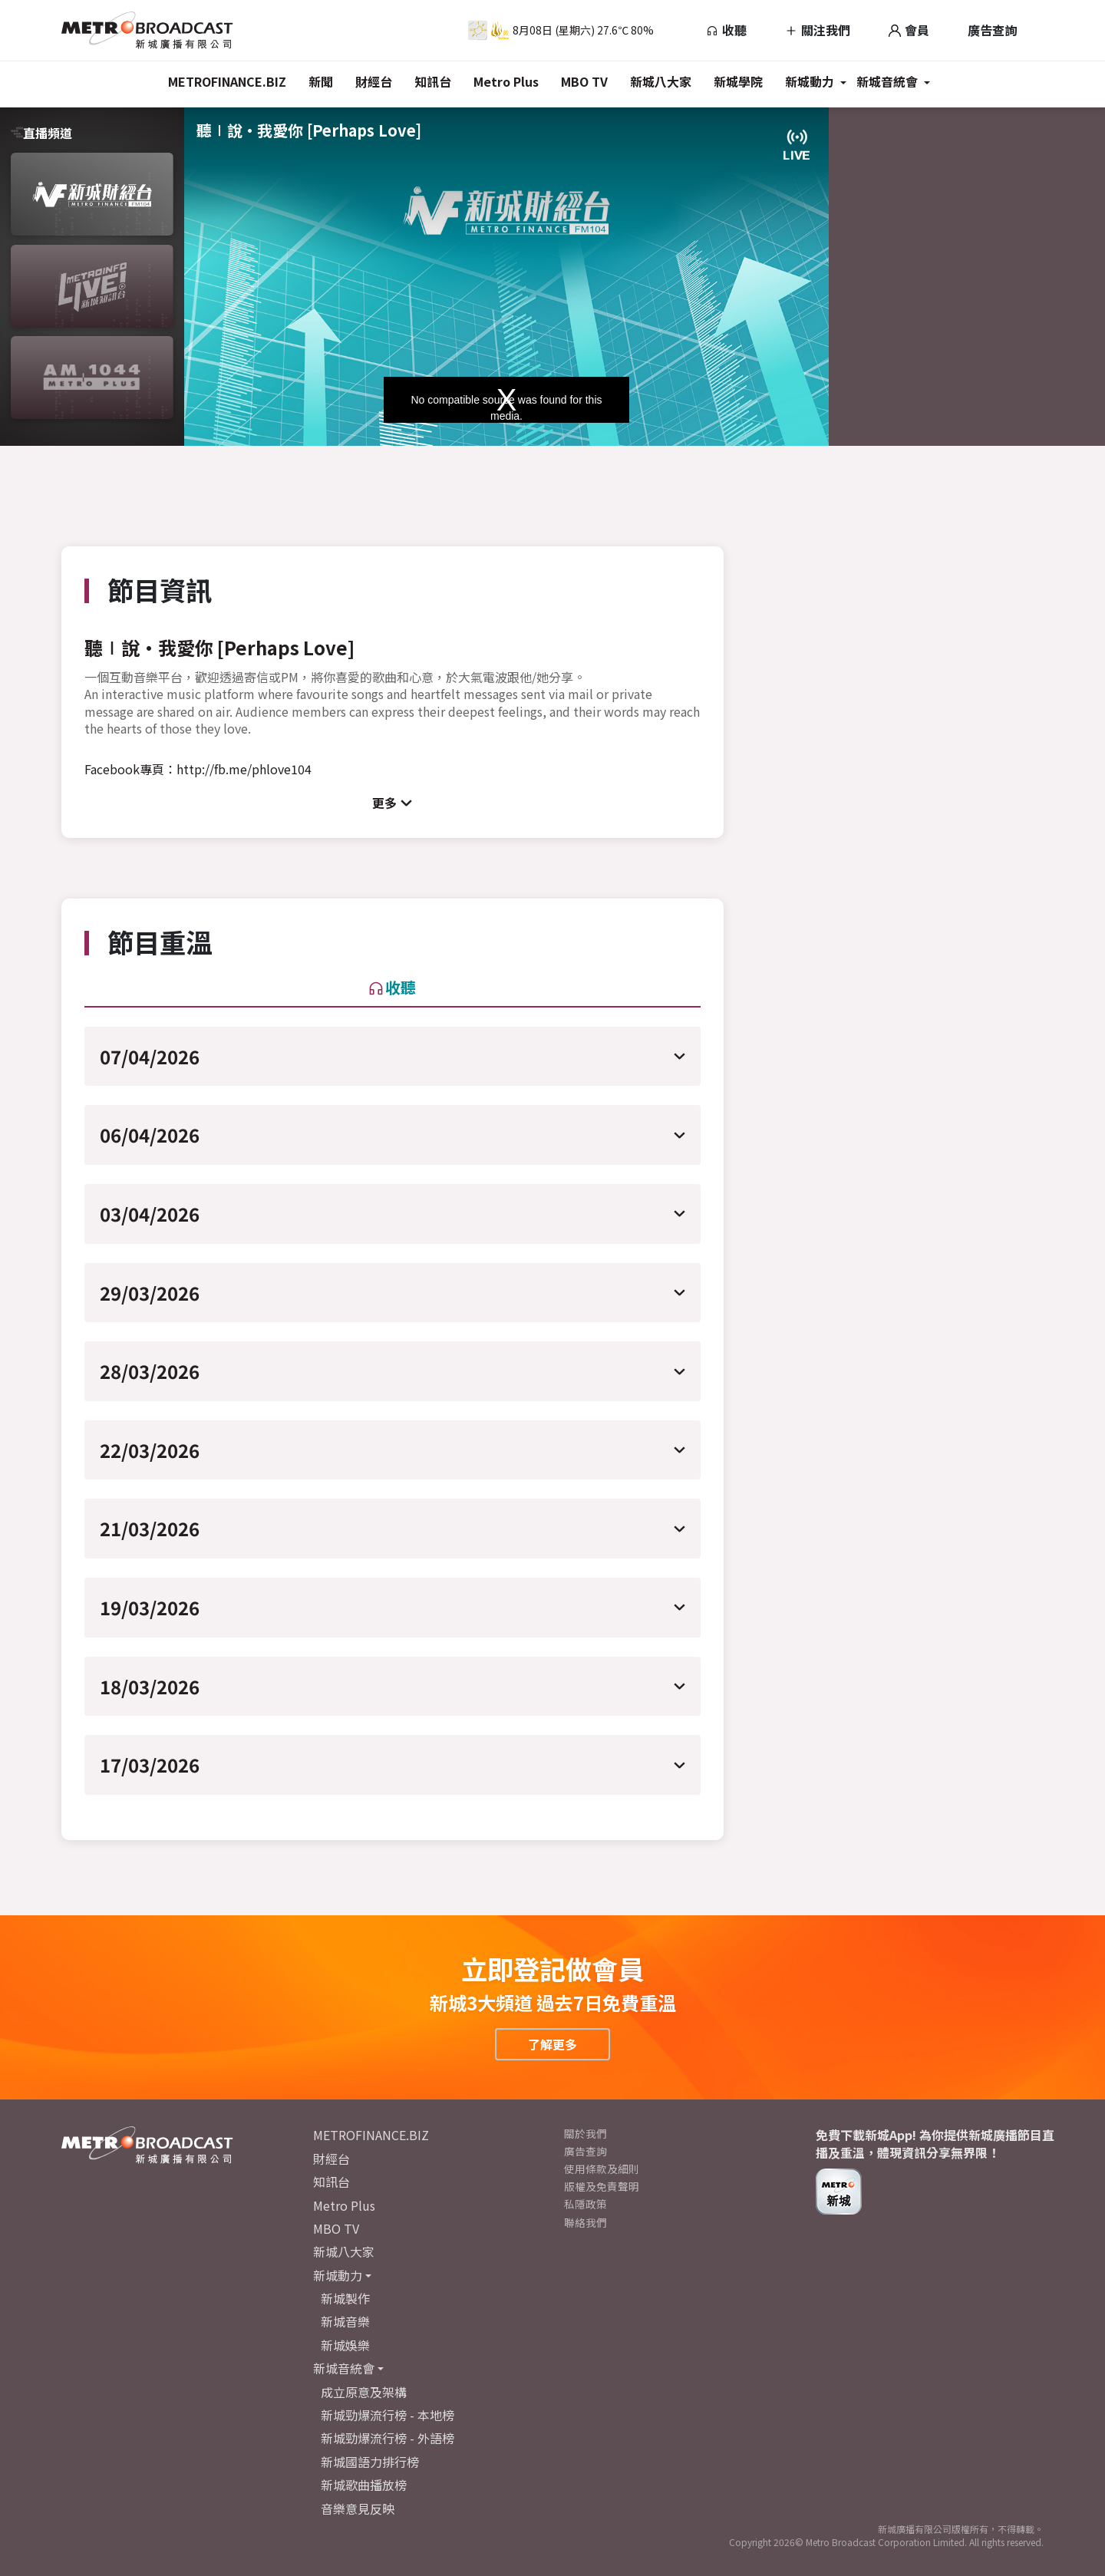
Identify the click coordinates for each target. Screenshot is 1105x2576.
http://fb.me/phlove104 (244, 769)
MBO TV (584, 81)
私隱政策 (585, 2204)
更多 (384, 802)
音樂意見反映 (357, 2508)
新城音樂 (345, 2321)
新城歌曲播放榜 (364, 2484)
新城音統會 (887, 81)
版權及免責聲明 (601, 2186)
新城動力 (809, 81)
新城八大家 (660, 81)
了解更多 (552, 2044)
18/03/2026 (150, 1686)
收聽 (726, 30)
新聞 (320, 81)
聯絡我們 (585, 2222)
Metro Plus (506, 81)
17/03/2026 (150, 1764)
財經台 (373, 81)
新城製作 (345, 2298)
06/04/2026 (150, 1134)
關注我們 (817, 30)
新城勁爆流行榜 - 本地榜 (387, 2415)
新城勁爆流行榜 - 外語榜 (387, 2438)
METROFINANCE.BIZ (227, 81)
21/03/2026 (150, 1528)
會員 (909, 30)
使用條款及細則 (601, 2168)
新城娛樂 (345, 2345)
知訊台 (432, 81)
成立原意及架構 (364, 2392)
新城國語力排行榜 (370, 2461)
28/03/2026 (150, 1370)
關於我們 (585, 2133)
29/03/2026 (150, 1292)
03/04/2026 (150, 1213)
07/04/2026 (150, 1056)
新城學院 (738, 81)
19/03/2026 (150, 1607)
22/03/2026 (150, 1449)
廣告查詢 (992, 30)
